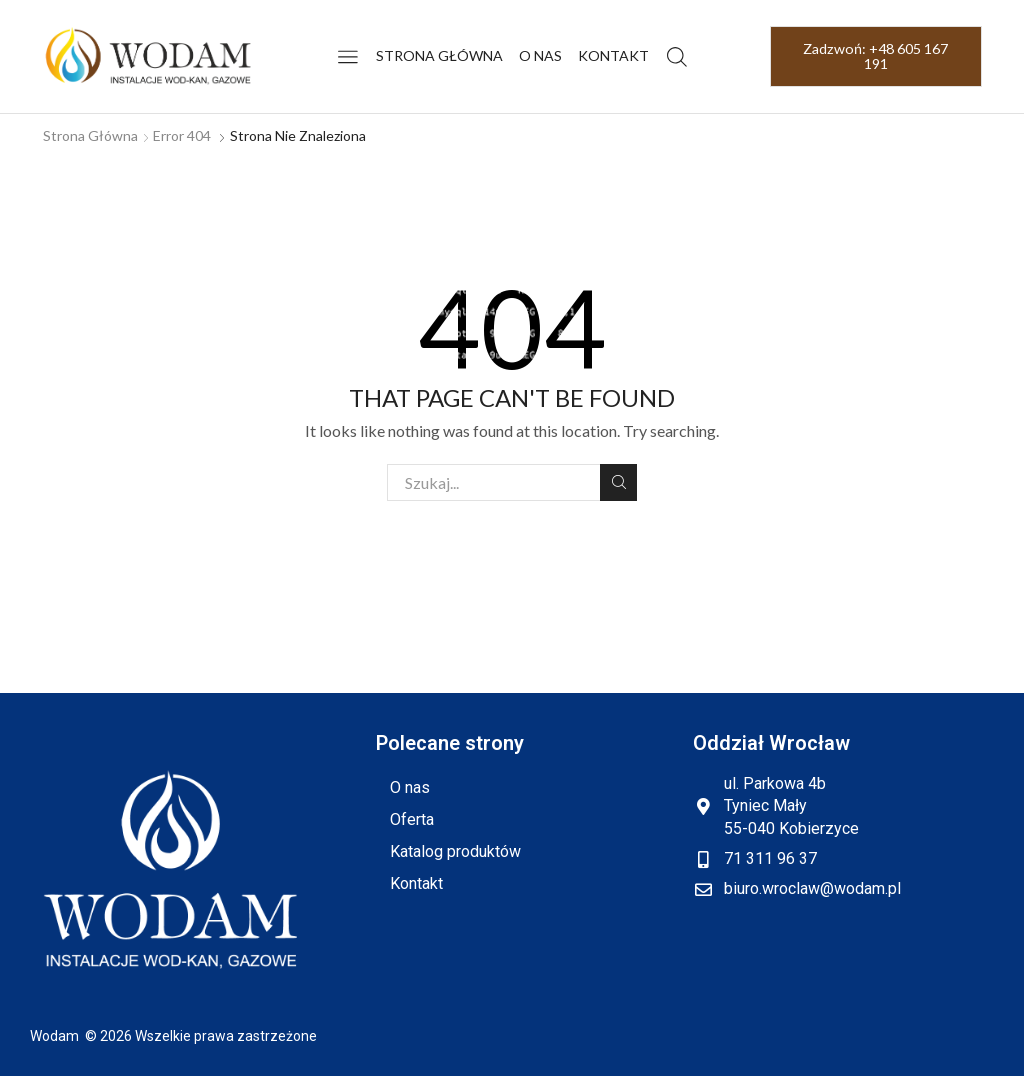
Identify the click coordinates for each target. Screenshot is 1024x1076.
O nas (540, 55)
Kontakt (613, 55)
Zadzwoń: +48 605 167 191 (875, 55)
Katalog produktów (455, 851)
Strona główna (439, 55)
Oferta (412, 819)
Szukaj (618, 482)
